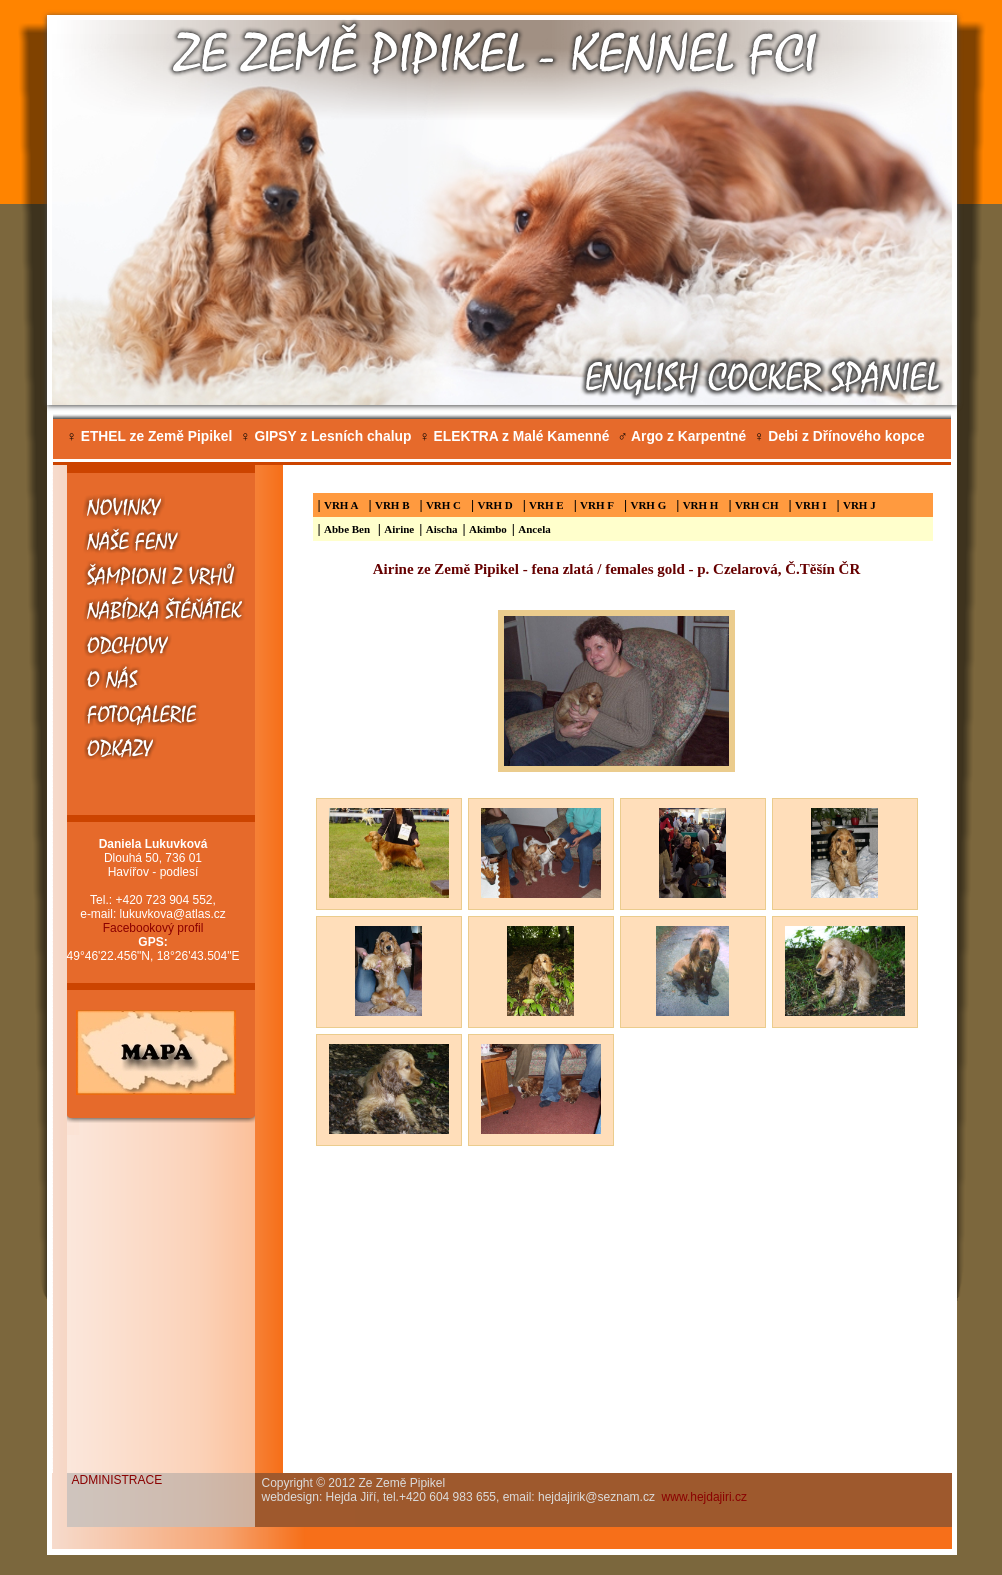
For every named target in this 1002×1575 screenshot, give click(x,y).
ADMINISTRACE (117, 1480)
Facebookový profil (153, 928)
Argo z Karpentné (681, 436)
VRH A (341, 505)
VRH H (701, 505)
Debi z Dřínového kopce (839, 436)
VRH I (810, 505)
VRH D (495, 505)
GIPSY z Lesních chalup (325, 436)
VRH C (443, 505)
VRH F (597, 505)
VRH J (859, 505)
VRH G (648, 505)
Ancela (534, 529)
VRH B (392, 505)
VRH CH (757, 505)
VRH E (546, 505)
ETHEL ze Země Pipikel (150, 436)
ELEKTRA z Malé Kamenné (514, 436)
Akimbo (488, 529)
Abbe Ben (348, 529)
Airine (399, 529)
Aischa (442, 529)
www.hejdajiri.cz (704, 1497)
